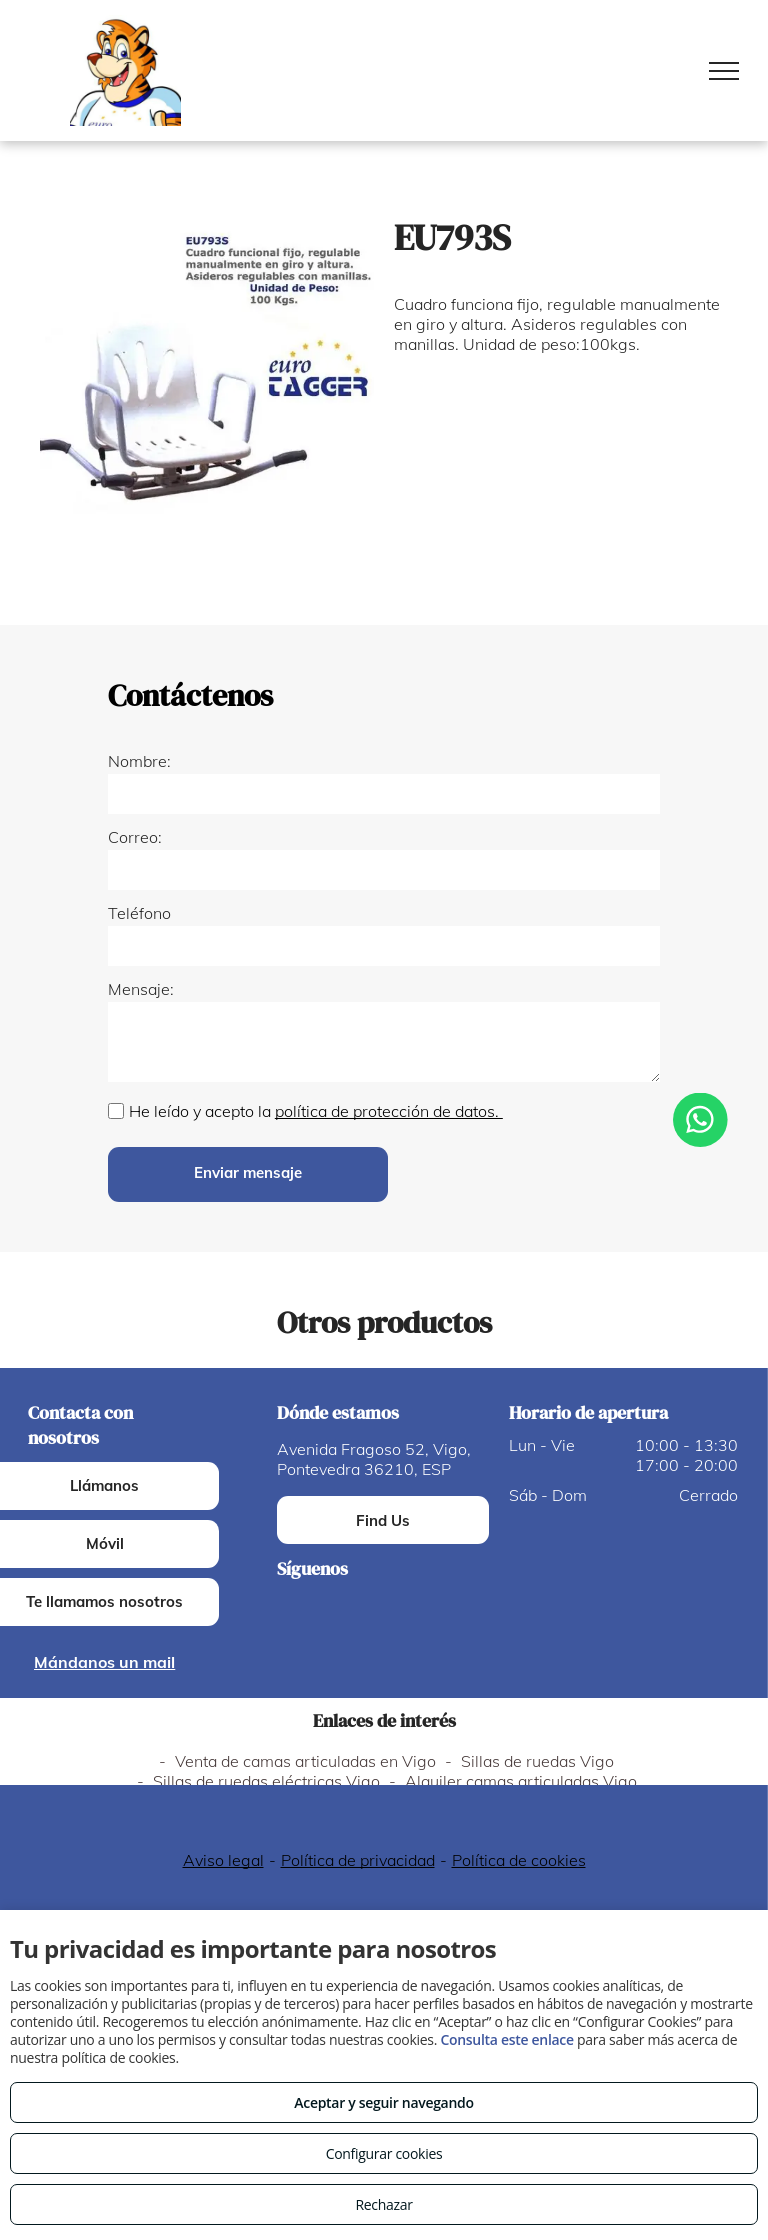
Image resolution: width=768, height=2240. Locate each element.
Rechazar (383, 2204)
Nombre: (139, 761)
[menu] (724, 71)
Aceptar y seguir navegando (383, 2102)
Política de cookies (519, 1860)
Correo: (135, 837)
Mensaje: (141, 989)
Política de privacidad (358, 1860)
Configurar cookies (384, 2153)
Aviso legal (223, 1860)
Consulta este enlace (506, 2039)
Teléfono (139, 913)
